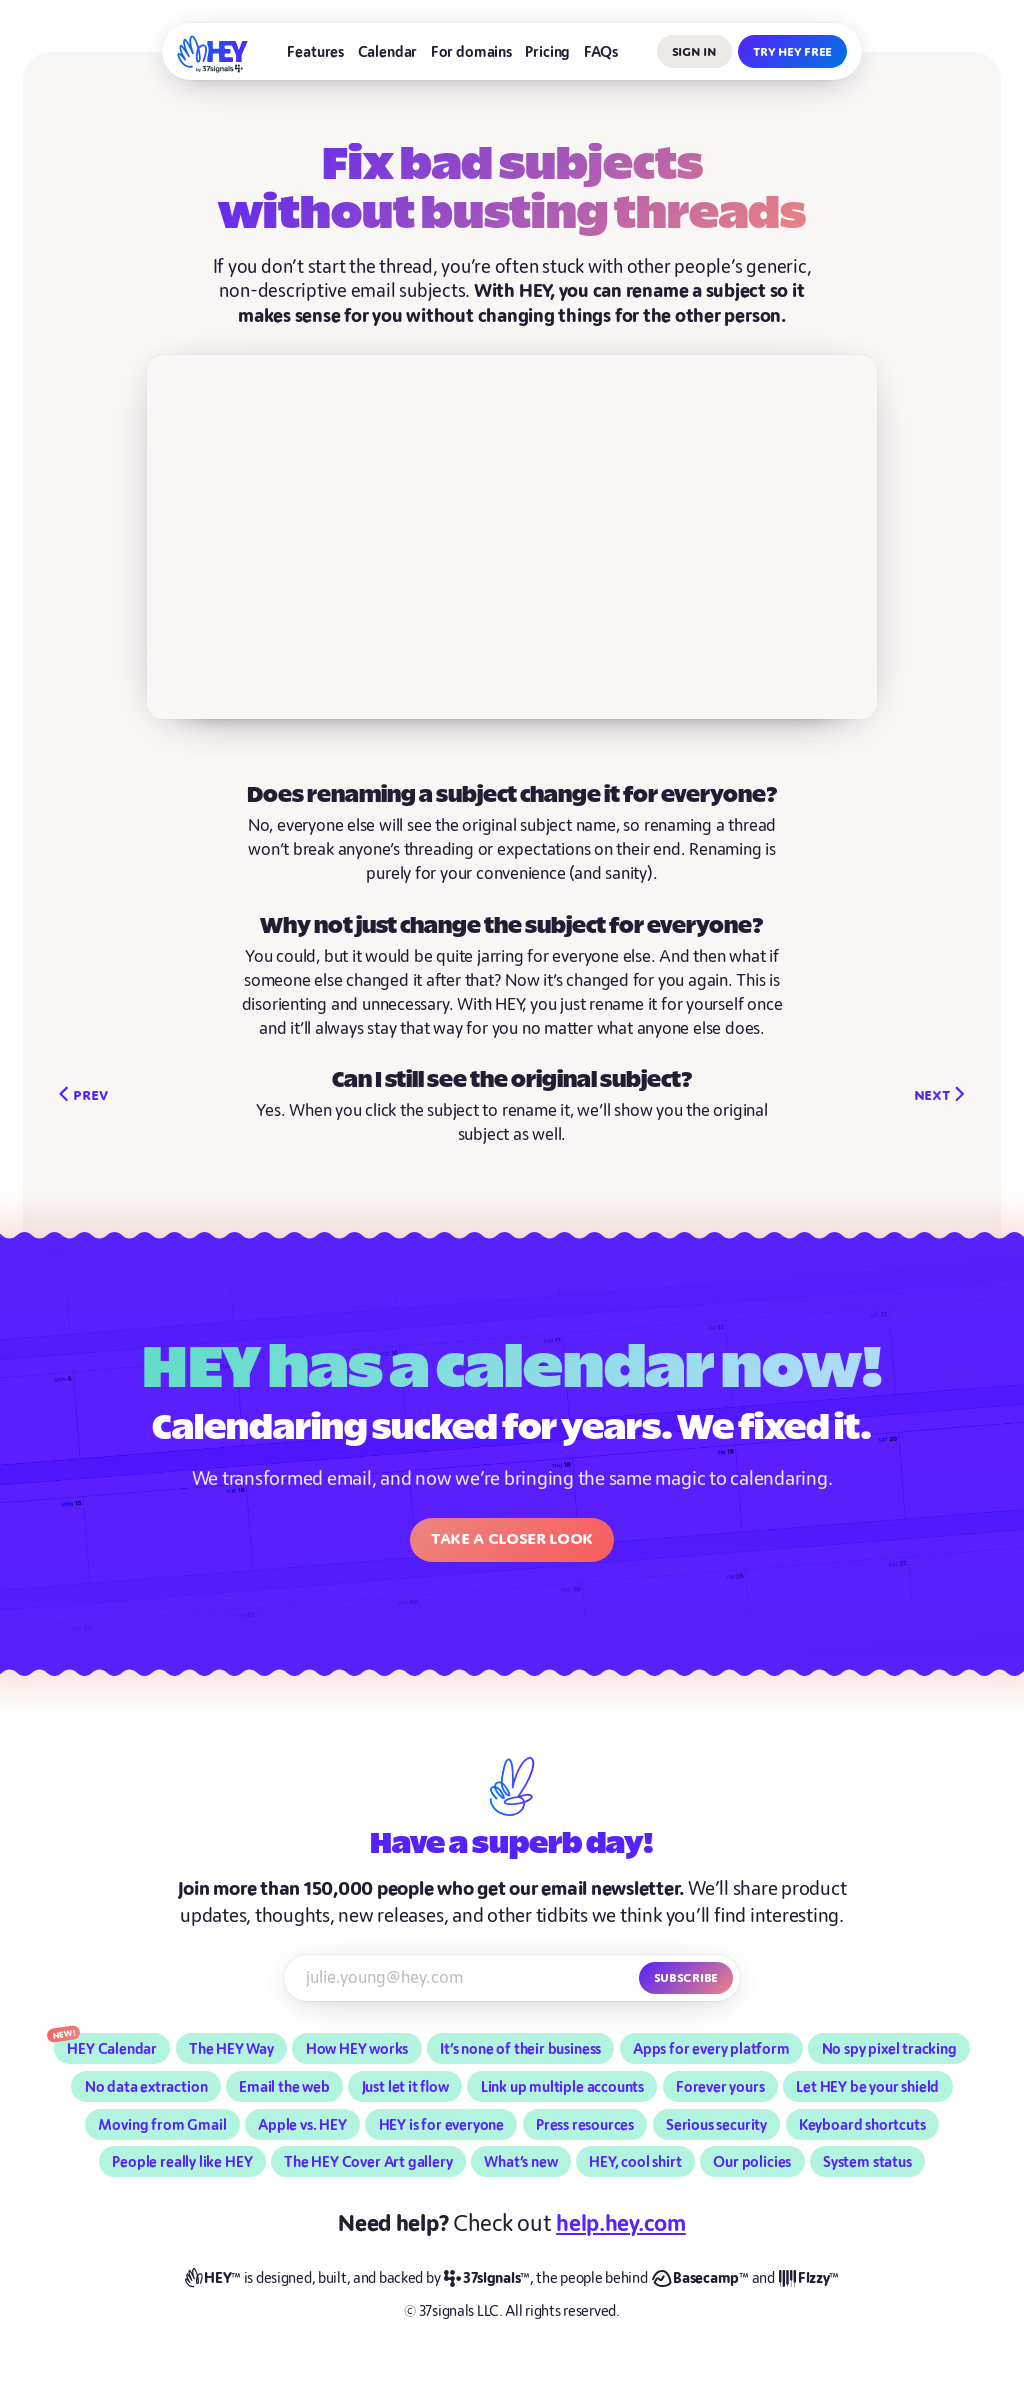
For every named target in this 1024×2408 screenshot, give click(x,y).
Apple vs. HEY (302, 2125)
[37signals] (487, 2279)
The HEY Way (231, 2049)
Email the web (284, 2087)
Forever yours (720, 2087)
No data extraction (146, 2087)
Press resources (585, 2125)
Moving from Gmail (162, 2125)
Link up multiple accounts (562, 2087)
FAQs (601, 52)
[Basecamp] (700, 2279)
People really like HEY (182, 2162)
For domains (471, 52)
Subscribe (686, 1977)
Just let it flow (405, 2087)
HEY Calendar (112, 2049)
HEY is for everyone (441, 2125)
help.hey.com (621, 2224)
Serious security (716, 2125)
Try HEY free (792, 51)
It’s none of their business (520, 2049)
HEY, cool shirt (635, 2162)
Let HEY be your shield (867, 2087)
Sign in (694, 51)
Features (315, 52)
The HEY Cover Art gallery (368, 2162)
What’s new (520, 2162)
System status (867, 2162)
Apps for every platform (711, 2049)
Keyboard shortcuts (862, 2125)
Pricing (547, 52)
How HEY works (357, 2049)
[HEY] (213, 54)
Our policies (752, 2162)
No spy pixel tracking (889, 2049)
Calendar (388, 52)
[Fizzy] (809, 2279)
